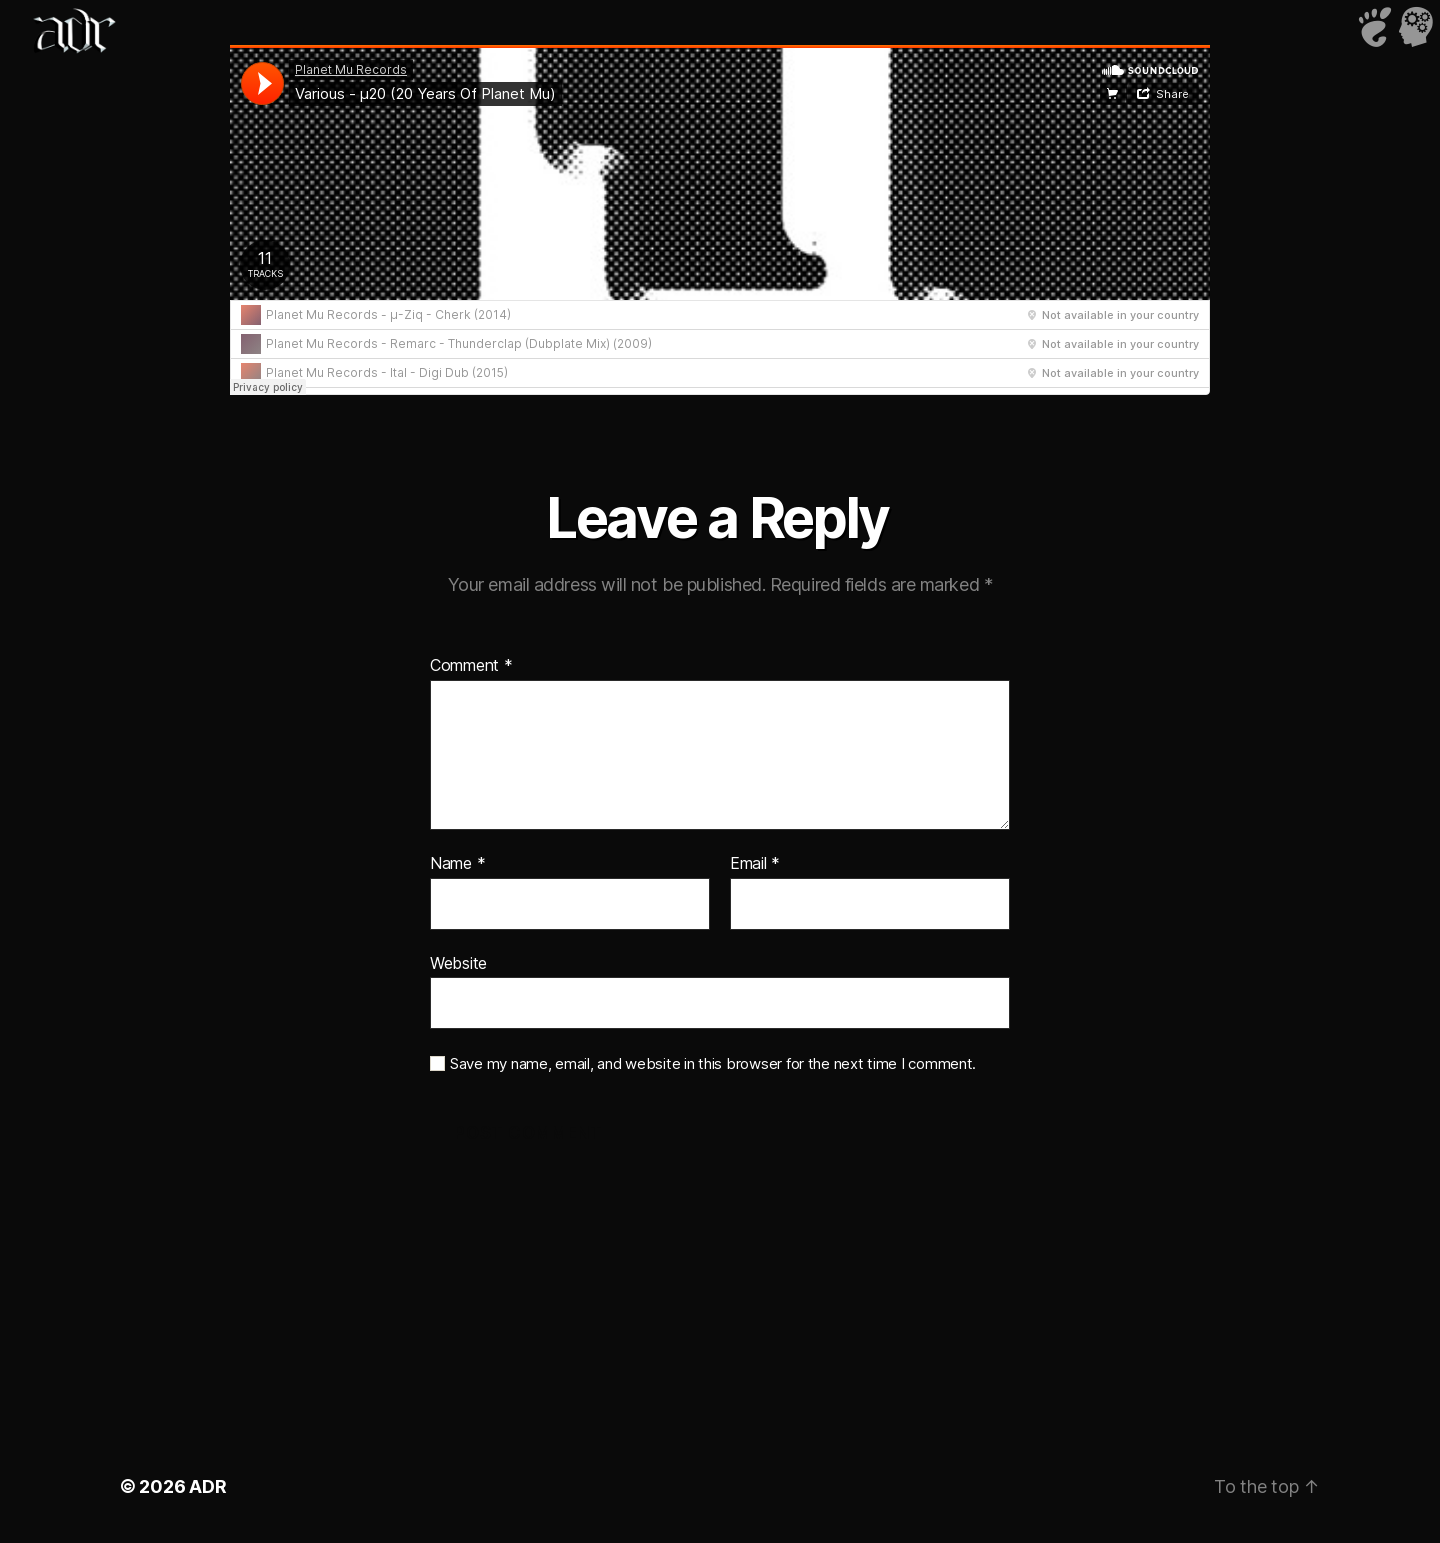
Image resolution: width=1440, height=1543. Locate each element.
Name (457, 864)
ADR (207, 1486)
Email (755, 864)
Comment (471, 666)
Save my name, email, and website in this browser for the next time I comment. (713, 1064)
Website (458, 963)
